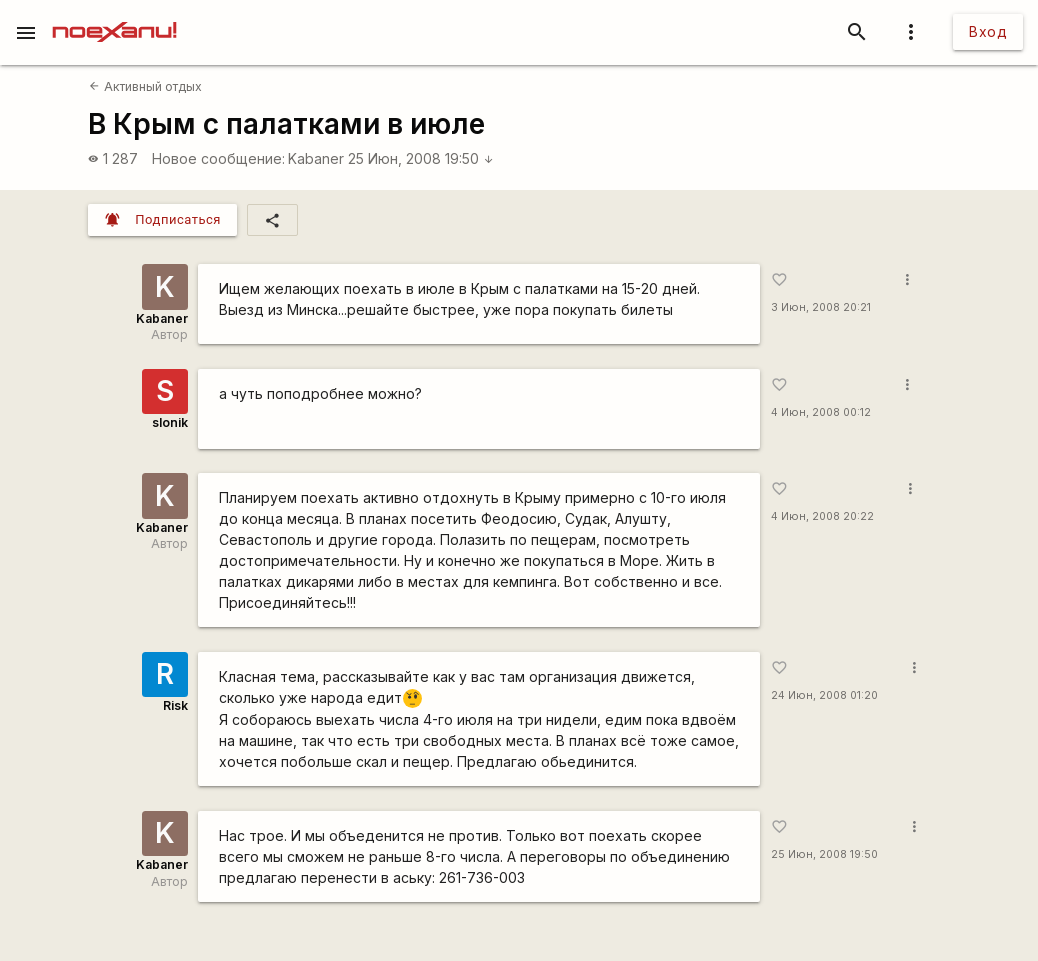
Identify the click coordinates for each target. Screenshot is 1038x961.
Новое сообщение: (218, 158)
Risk (175, 705)
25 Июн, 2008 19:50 (421, 158)
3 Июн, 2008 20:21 (821, 307)
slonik (170, 422)
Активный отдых (145, 86)
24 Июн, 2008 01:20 (824, 695)
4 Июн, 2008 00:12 (821, 412)
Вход (988, 31)
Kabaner (316, 158)
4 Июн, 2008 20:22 (822, 516)
